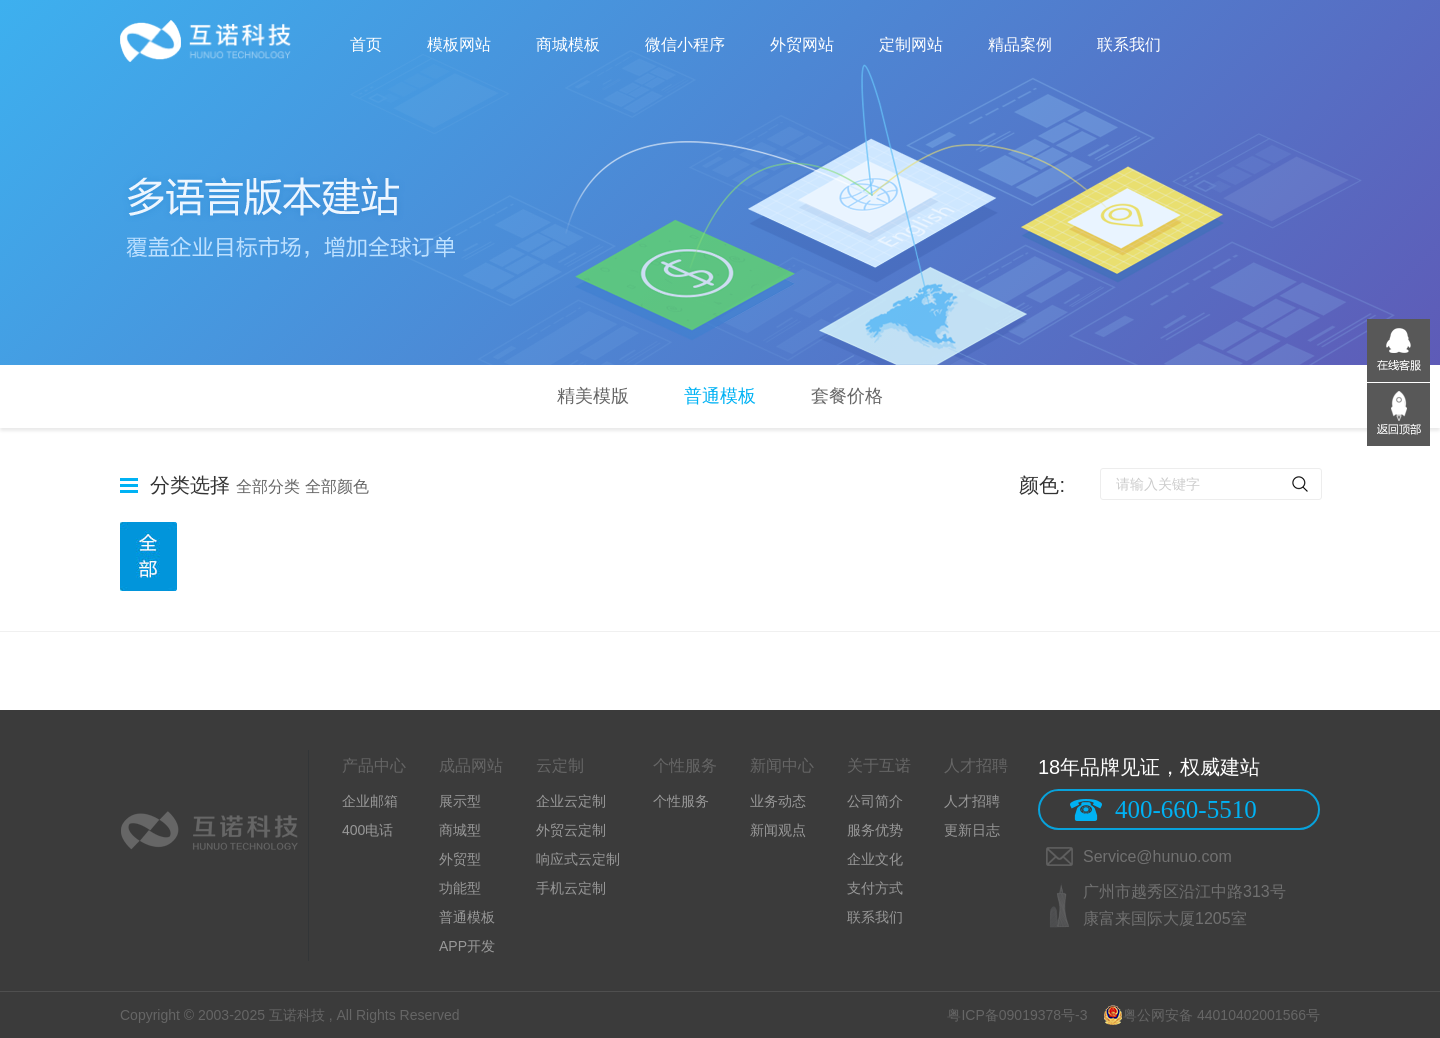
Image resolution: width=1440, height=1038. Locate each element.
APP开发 (467, 946)
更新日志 (972, 830)
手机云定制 (571, 888)
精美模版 (593, 396)
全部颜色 (337, 486)
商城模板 (568, 44)
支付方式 (875, 888)
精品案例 (1020, 44)
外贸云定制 (571, 830)
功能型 (460, 888)
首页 (366, 44)
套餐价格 (847, 396)
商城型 (460, 830)
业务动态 (778, 801)
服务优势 (875, 830)
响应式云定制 (578, 859)
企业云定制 (571, 801)
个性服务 (681, 801)
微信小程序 (685, 44)
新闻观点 (778, 830)
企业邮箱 (370, 801)
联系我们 (1129, 44)
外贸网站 (802, 44)
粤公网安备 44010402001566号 (1211, 1015)
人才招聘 (972, 801)
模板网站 (459, 44)
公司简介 (875, 801)
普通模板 (720, 396)
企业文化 (875, 859)
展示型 (460, 801)
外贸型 (460, 859)
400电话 (367, 830)
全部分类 (268, 486)
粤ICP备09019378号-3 (1018, 1015)
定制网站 (911, 44)
